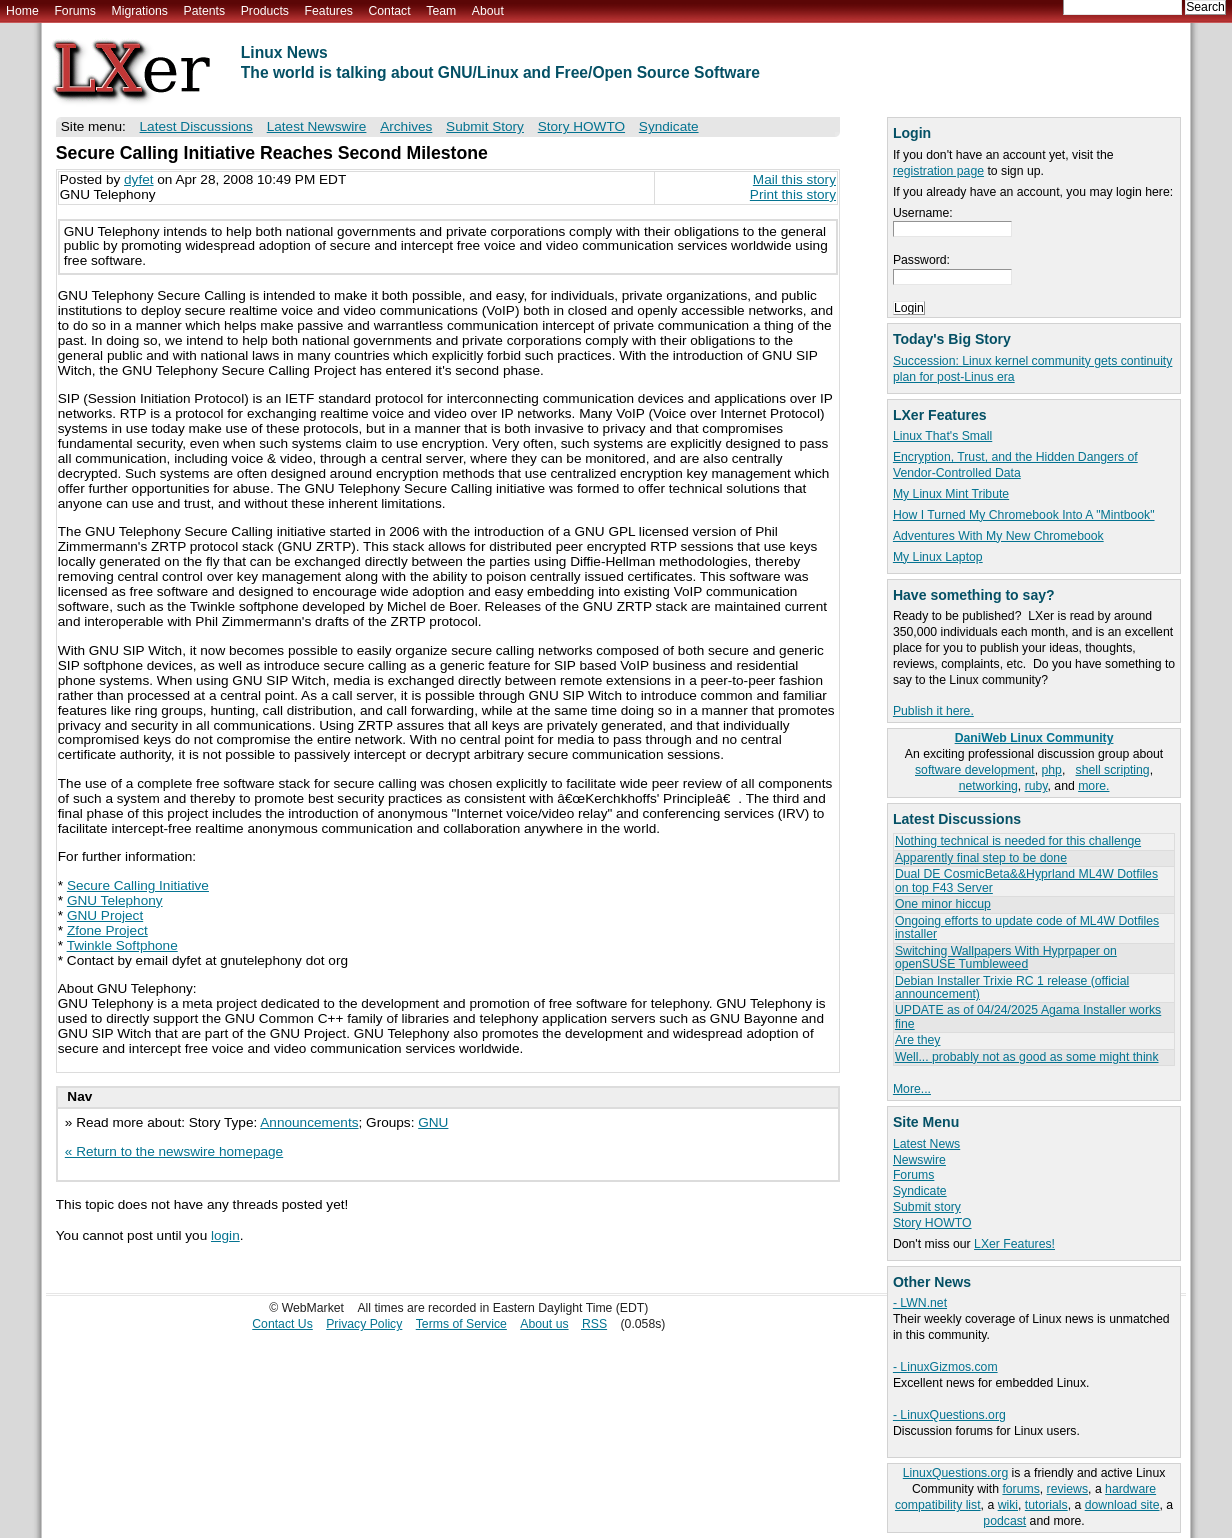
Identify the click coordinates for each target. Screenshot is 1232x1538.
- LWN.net (920, 1303)
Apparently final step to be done (981, 858)
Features (329, 11)
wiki (1008, 1505)
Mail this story (794, 179)
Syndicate (920, 1191)
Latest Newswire (317, 126)
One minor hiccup (943, 904)
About (488, 11)
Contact (389, 11)
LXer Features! (1014, 1244)
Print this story (793, 194)
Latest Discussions (196, 126)
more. (1093, 786)
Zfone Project (107, 930)
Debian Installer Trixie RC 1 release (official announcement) (1012, 987)
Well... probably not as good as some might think (1027, 1057)
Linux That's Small (942, 436)
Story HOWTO (932, 1223)
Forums (74, 11)
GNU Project (105, 915)
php (1052, 770)
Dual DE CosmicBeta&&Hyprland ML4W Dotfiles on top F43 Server (1026, 880)
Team (441, 11)
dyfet (138, 179)
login (225, 1235)
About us (544, 1324)
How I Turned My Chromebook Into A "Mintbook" (1024, 515)
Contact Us (282, 1324)
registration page (938, 171)
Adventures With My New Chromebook (998, 536)
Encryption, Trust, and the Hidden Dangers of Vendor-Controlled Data (1015, 465)
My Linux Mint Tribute (951, 494)
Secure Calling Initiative (138, 885)
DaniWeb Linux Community (1034, 738)
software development (975, 770)
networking (988, 786)
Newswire (919, 1160)
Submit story (927, 1207)
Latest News (926, 1144)
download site (1122, 1505)
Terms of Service (461, 1324)
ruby (1036, 786)
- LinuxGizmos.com (945, 1367)
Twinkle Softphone (122, 945)
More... (912, 1089)
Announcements (309, 1122)
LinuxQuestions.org (955, 1473)
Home (22, 11)
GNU (433, 1122)
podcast (1004, 1521)
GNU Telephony (115, 900)
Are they (918, 1040)
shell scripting (1113, 770)
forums (1020, 1489)
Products (265, 11)
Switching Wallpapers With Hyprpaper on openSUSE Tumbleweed (1006, 957)
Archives (406, 126)
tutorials (1046, 1505)
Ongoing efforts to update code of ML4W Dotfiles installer (1027, 927)
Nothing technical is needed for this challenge (1018, 841)
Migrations (139, 11)
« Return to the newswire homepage (174, 1151)
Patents (205, 11)
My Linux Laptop (938, 557)
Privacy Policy (364, 1324)
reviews (1067, 1489)
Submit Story (485, 126)
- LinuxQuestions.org (949, 1415)
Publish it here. (933, 711)
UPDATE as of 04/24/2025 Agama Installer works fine (1028, 1016)
